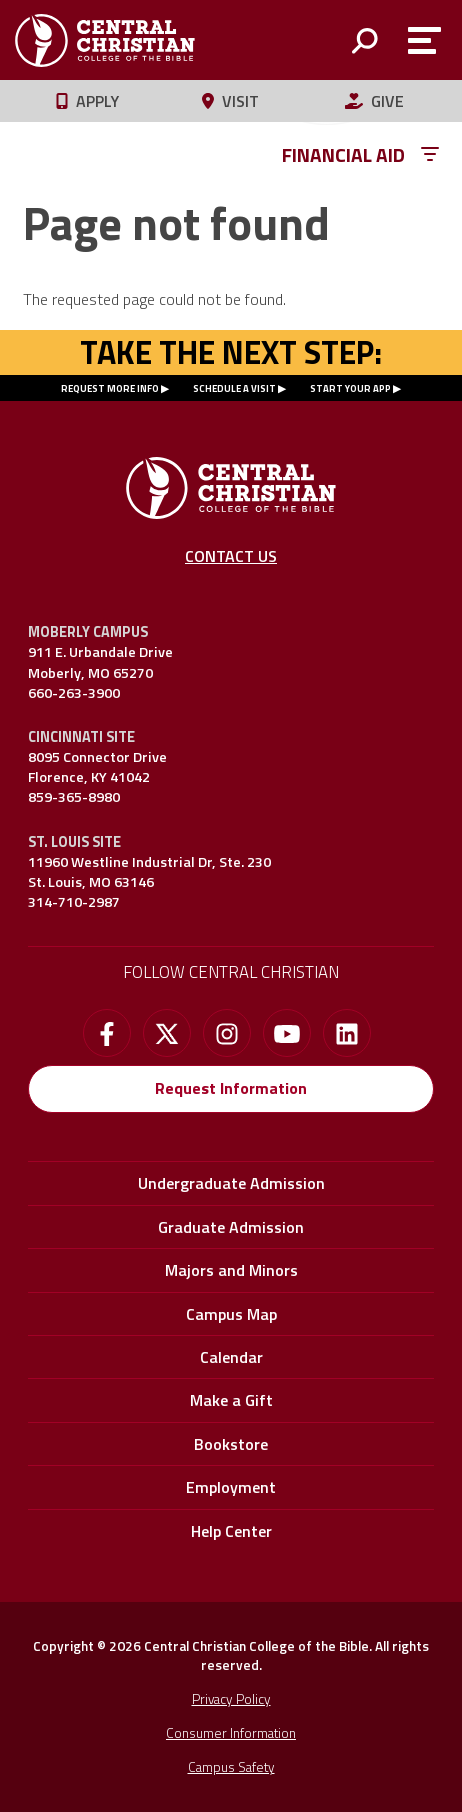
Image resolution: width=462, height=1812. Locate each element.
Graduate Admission (231, 1227)
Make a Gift (231, 1400)
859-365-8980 (74, 797)
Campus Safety (231, 1767)
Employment (231, 1487)
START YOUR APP (350, 388)
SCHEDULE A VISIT (234, 388)
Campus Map (231, 1314)
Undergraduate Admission (231, 1183)
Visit (230, 101)
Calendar (231, 1357)
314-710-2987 (74, 902)
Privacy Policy (231, 1699)
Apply (87, 101)
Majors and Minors (231, 1270)
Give (374, 101)
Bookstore (231, 1444)
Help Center (231, 1531)
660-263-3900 (74, 693)
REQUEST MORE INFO (110, 388)
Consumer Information (231, 1733)
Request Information (231, 1088)
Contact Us (231, 556)
